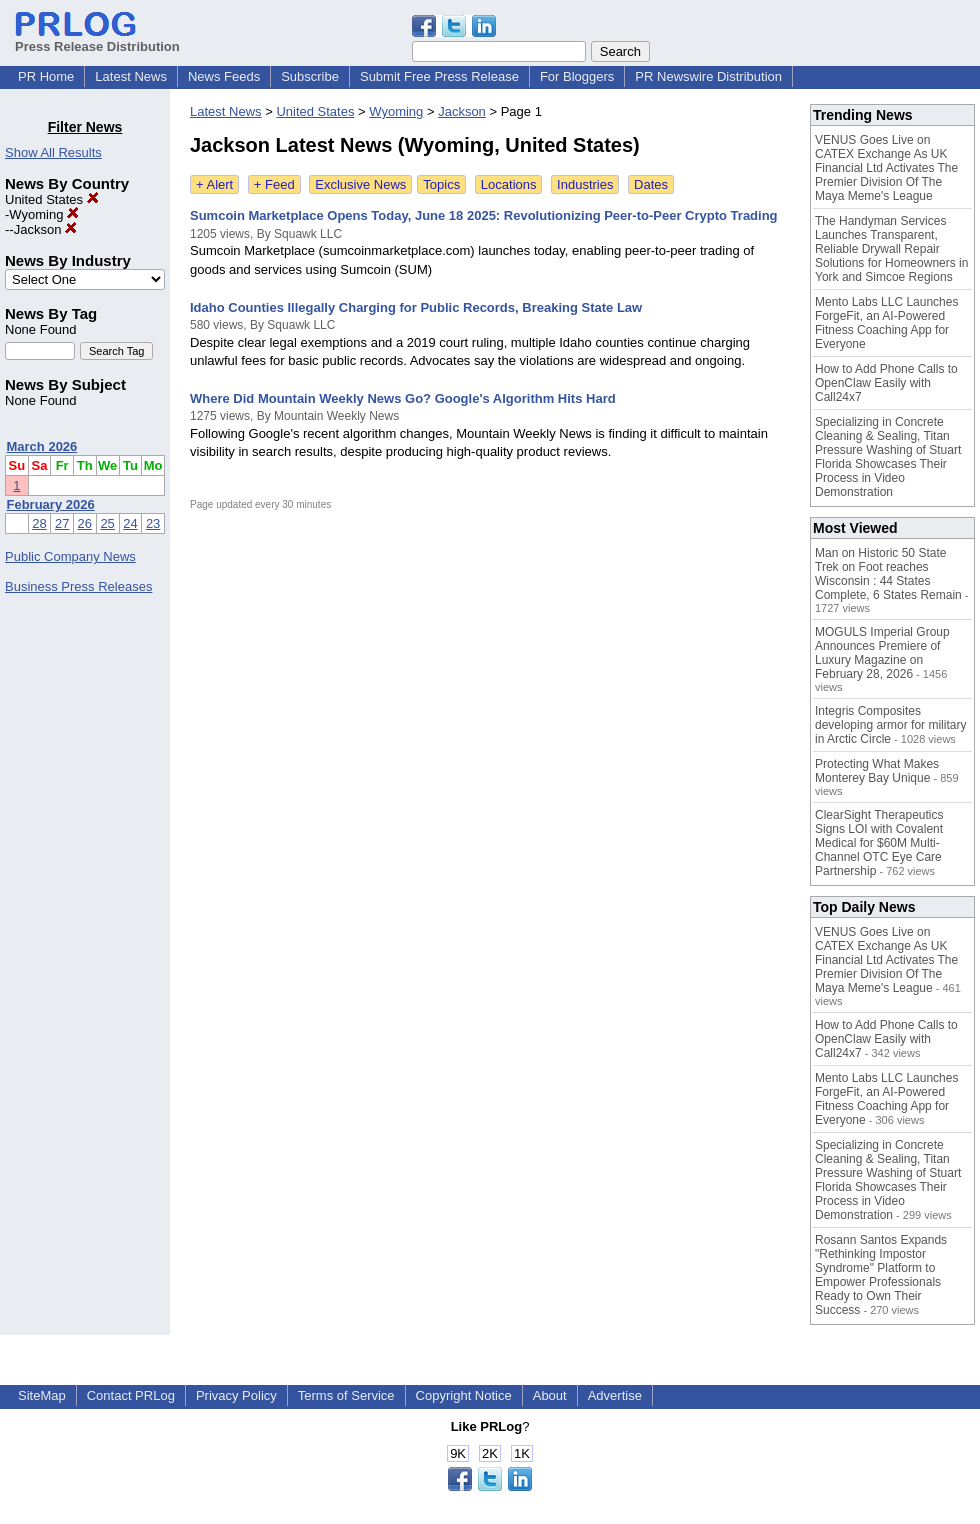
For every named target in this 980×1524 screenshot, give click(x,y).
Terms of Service (346, 1395)
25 (107, 523)
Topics (441, 184)
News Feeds (224, 76)
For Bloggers (577, 76)
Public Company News (70, 556)
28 (39, 523)
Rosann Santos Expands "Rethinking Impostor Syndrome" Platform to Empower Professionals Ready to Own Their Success (881, 1275)
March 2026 (42, 446)
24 (130, 523)
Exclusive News (360, 184)
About (550, 1395)
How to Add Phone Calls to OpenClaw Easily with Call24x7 (886, 383)
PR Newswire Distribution (708, 76)
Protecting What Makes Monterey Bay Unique (877, 771)
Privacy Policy (236, 1395)
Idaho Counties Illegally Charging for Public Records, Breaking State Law (416, 307)
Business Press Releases (78, 586)
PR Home (46, 76)
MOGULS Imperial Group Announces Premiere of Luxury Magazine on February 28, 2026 (882, 653)
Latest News (131, 76)
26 (85, 523)
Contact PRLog (131, 1395)
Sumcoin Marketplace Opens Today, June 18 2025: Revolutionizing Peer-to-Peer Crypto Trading (484, 215)
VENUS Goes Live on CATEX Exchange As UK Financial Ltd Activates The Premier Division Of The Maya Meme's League (886, 168)
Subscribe (310, 76)
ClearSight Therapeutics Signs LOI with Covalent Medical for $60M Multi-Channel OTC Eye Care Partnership (879, 843)
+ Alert (214, 184)
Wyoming (44, 214)
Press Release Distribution (97, 39)
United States (52, 199)
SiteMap (42, 1395)
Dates (651, 184)
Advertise (615, 1395)
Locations (509, 184)
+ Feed (274, 184)
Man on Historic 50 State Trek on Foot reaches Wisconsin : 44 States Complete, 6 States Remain (888, 574)
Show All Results (53, 152)
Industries (585, 184)
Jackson (45, 229)
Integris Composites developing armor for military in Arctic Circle (890, 725)
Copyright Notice (464, 1395)
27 (62, 523)
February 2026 (51, 504)
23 (153, 523)
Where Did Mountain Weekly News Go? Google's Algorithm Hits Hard (403, 398)
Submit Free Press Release (439, 76)
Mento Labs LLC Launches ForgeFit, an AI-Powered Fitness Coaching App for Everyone (886, 323)
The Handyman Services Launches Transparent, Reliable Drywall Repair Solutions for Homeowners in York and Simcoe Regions (891, 249)
